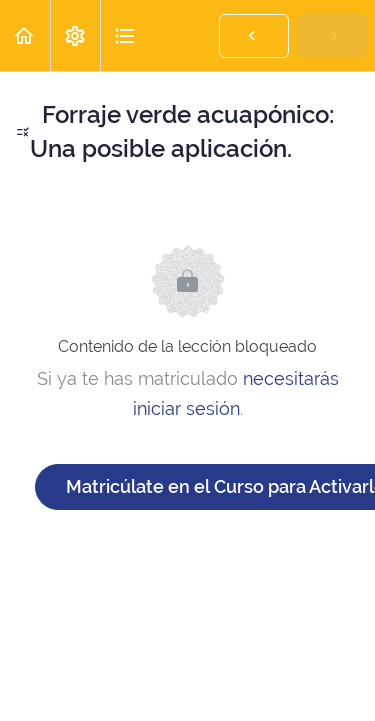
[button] (25, 35)
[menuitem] (75, 35)
